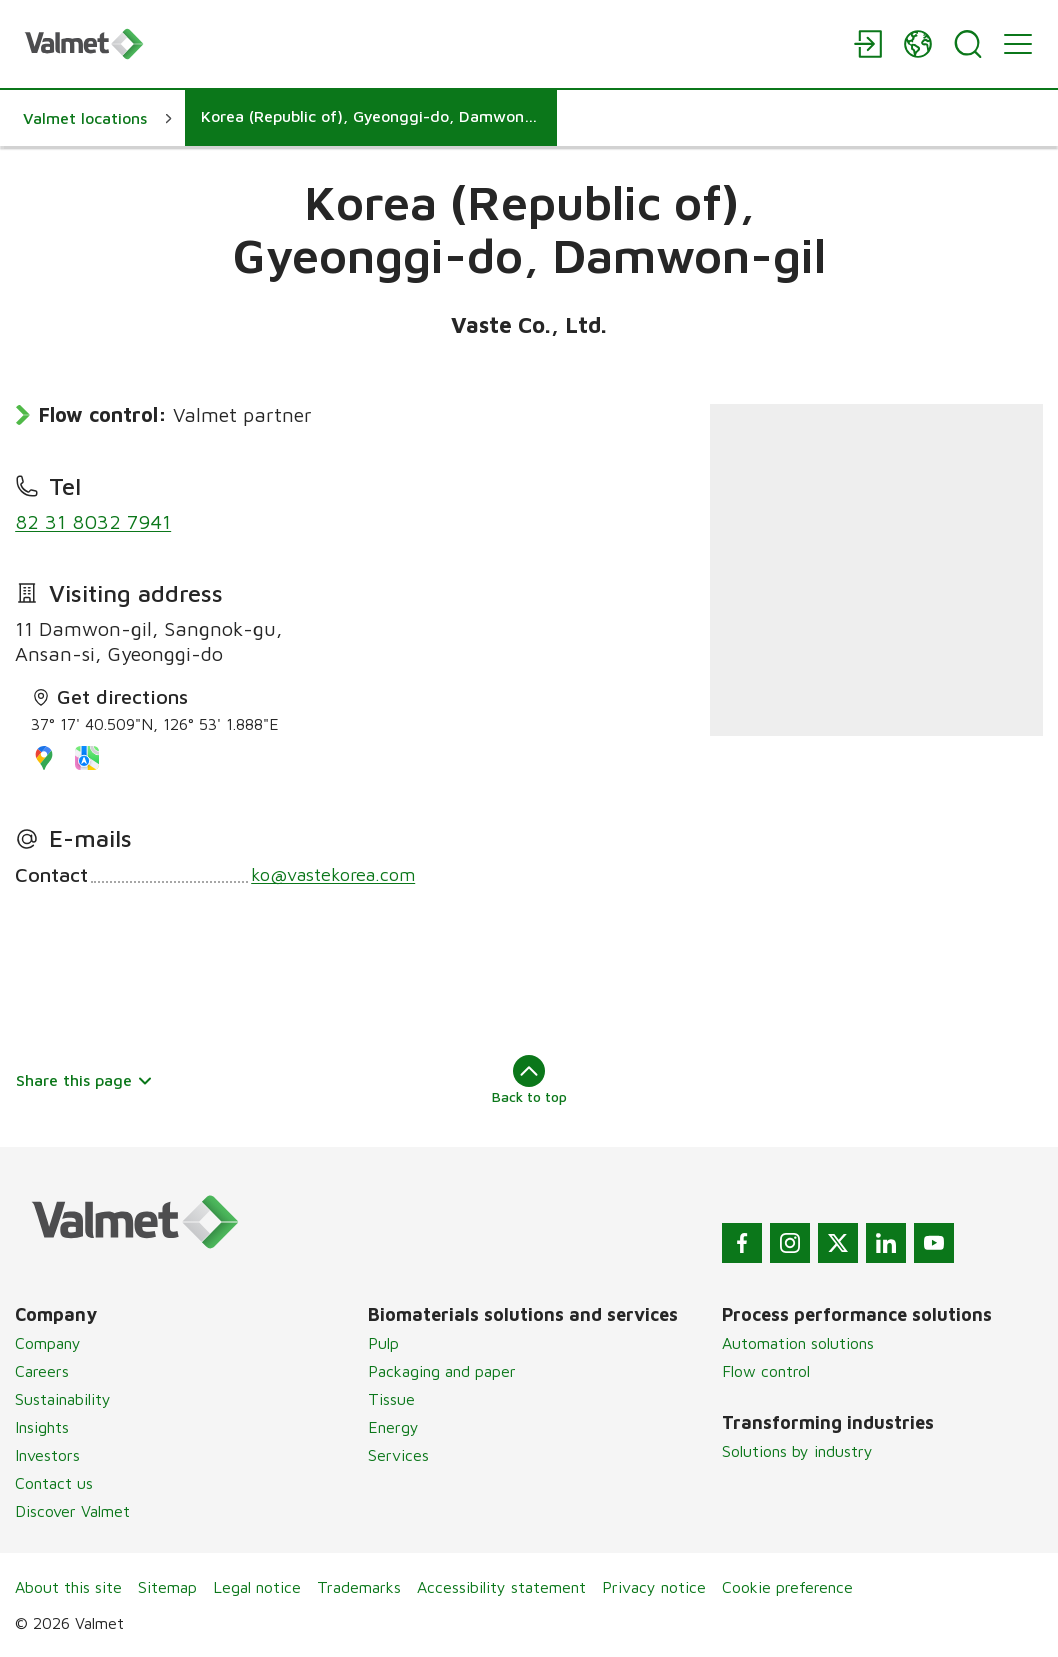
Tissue (391, 1399)
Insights (42, 1427)
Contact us (54, 1483)
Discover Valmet (72, 1511)
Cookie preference (787, 1587)
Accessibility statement (501, 1587)
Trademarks (359, 1587)
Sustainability (63, 1399)
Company (48, 1343)
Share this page (84, 1080)
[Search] (968, 44)
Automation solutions (798, 1343)
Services (398, 1455)
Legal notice (257, 1587)
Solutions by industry (797, 1451)
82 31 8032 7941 (93, 521)
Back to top (529, 1080)
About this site (68, 1587)
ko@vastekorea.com (333, 874)
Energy (393, 1427)
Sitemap (167, 1587)
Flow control (766, 1371)
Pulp (383, 1343)
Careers (42, 1371)
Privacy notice (654, 1587)
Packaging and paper (442, 1371)
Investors (47, 1455)
